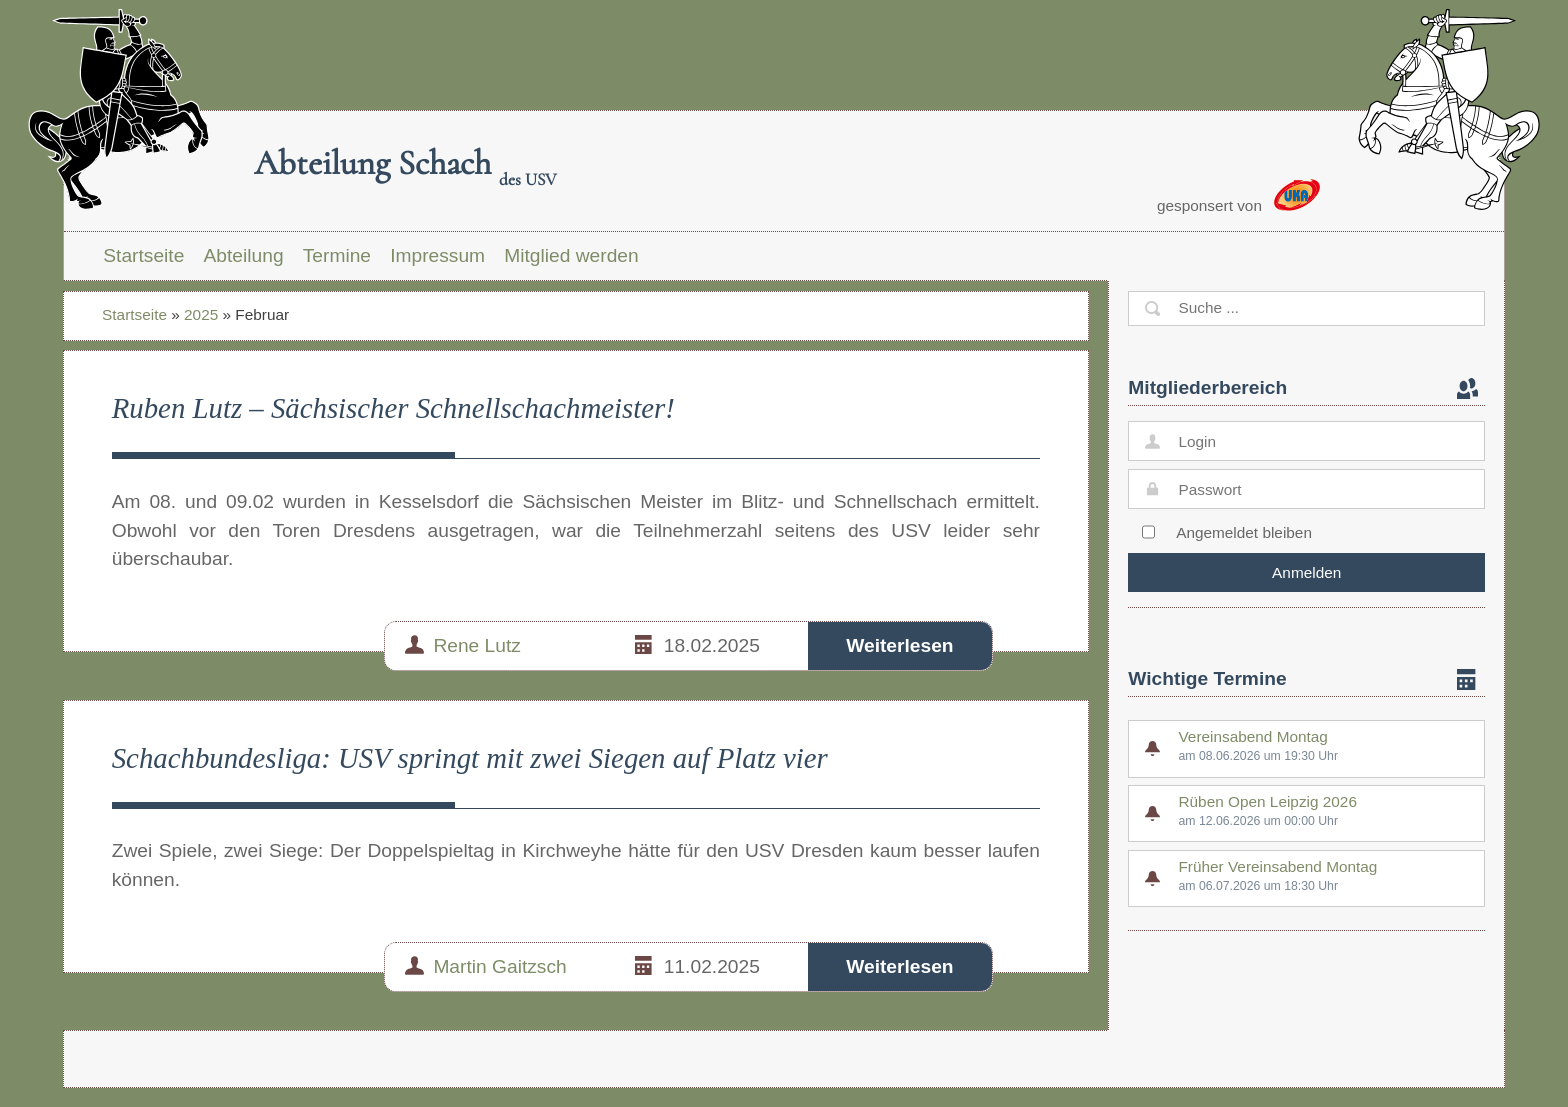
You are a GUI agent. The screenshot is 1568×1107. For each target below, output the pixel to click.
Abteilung (244, 255)
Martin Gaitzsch (499, 966)
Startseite (143, 255)
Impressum (437, 255)
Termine (337, 255)
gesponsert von (1238, 196)
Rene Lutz (476, 645)
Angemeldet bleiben (1244, 532)
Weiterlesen (899, 645)
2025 (201, 314)
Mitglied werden (571, 255)
